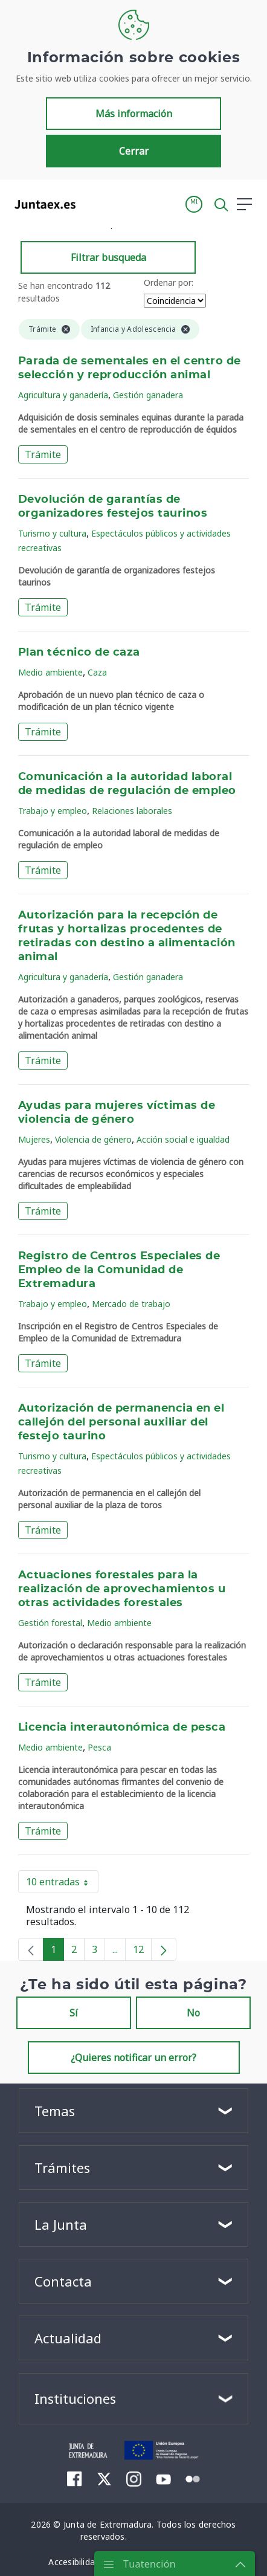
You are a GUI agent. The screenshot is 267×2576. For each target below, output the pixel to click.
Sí (73, 2012)
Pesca (99, 1747)
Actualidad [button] (67, 2338)
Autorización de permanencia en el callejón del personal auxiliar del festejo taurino (121, 1422)
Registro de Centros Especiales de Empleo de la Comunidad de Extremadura (119, 1270)
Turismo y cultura (52, 533)
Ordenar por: (168, 282)
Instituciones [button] (75, 2398)
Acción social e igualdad (183, 1139)
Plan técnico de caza (79, 652)
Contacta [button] (63, 2281)
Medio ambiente (50, 672)
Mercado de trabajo (131, 1303)
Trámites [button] (62, 2167)
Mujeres (34, 1139)
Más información (133, 113)
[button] (194, 204)
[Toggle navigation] (92, 204)
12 (142, 1952)
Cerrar (134, 151)
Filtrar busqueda (108, 257)
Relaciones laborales (132, 810)
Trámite (43, 454)
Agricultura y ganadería (63, 395)
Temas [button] (54, 2111)
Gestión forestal (50, 1623)
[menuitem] (74, 2478)
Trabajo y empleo (52, 810)
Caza (97, 672)
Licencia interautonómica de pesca (121, 1727)
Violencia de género (93, 1139)
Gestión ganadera (148, 395)
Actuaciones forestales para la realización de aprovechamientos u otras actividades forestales (121, 1589)
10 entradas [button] (62, 1884)
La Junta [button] (60, 2224)
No (193, 2012)
